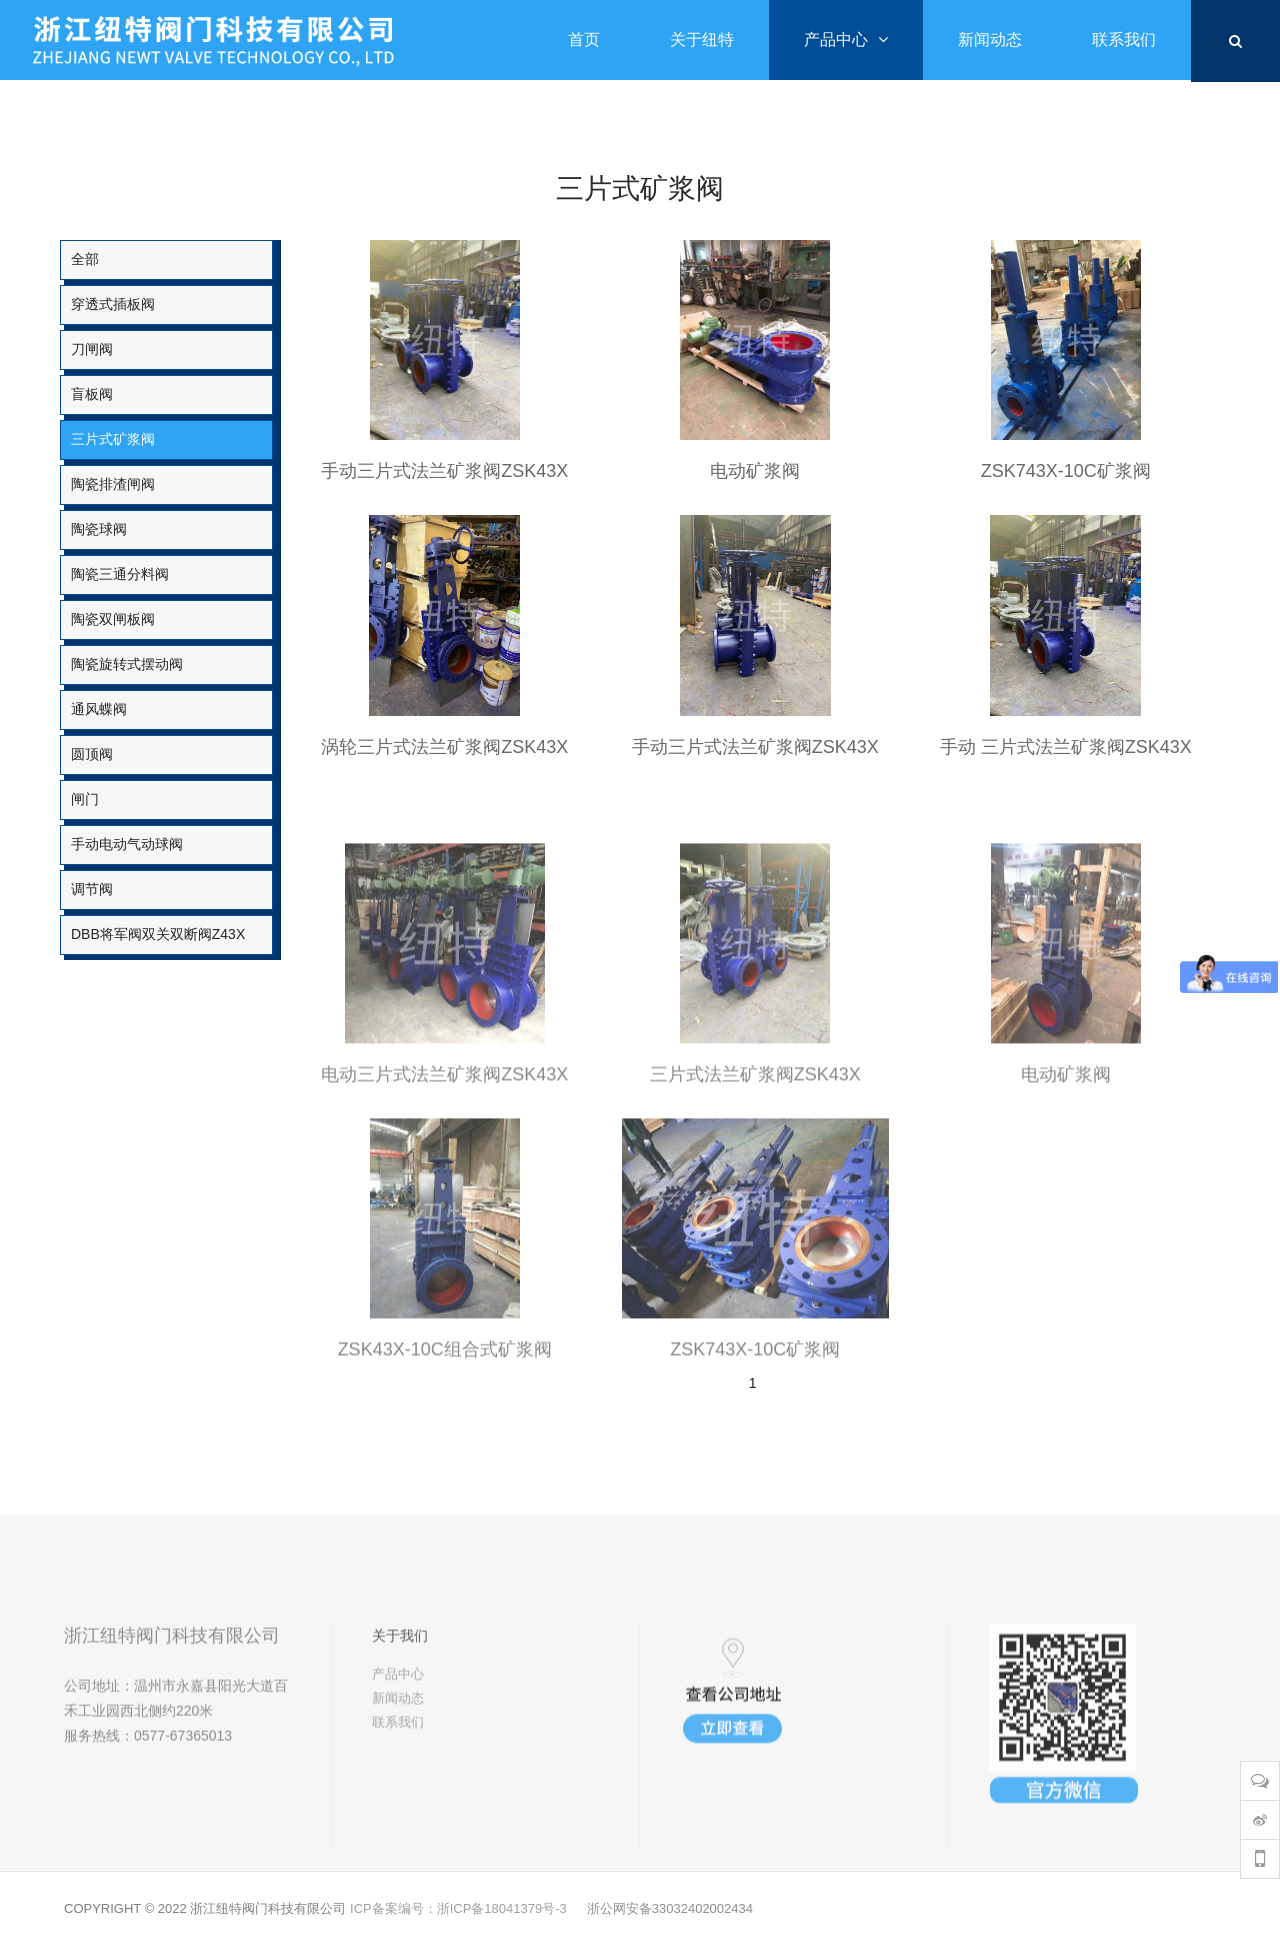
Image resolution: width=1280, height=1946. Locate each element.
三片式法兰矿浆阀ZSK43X (755, 1151)
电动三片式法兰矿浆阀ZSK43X (444, 1151)
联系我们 (398, 1788)
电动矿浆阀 (755, 471)
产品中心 (398, 1740)
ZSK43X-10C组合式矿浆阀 (445, 1426)
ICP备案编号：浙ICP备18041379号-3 (458, 1908)
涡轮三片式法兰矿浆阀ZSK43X (444, 747)
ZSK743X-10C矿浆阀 (1066, 471)
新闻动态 (398, 1764)
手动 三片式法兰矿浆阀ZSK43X (1066, 747)
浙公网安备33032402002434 (670, 1908)
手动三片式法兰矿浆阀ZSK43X (444, 471)
